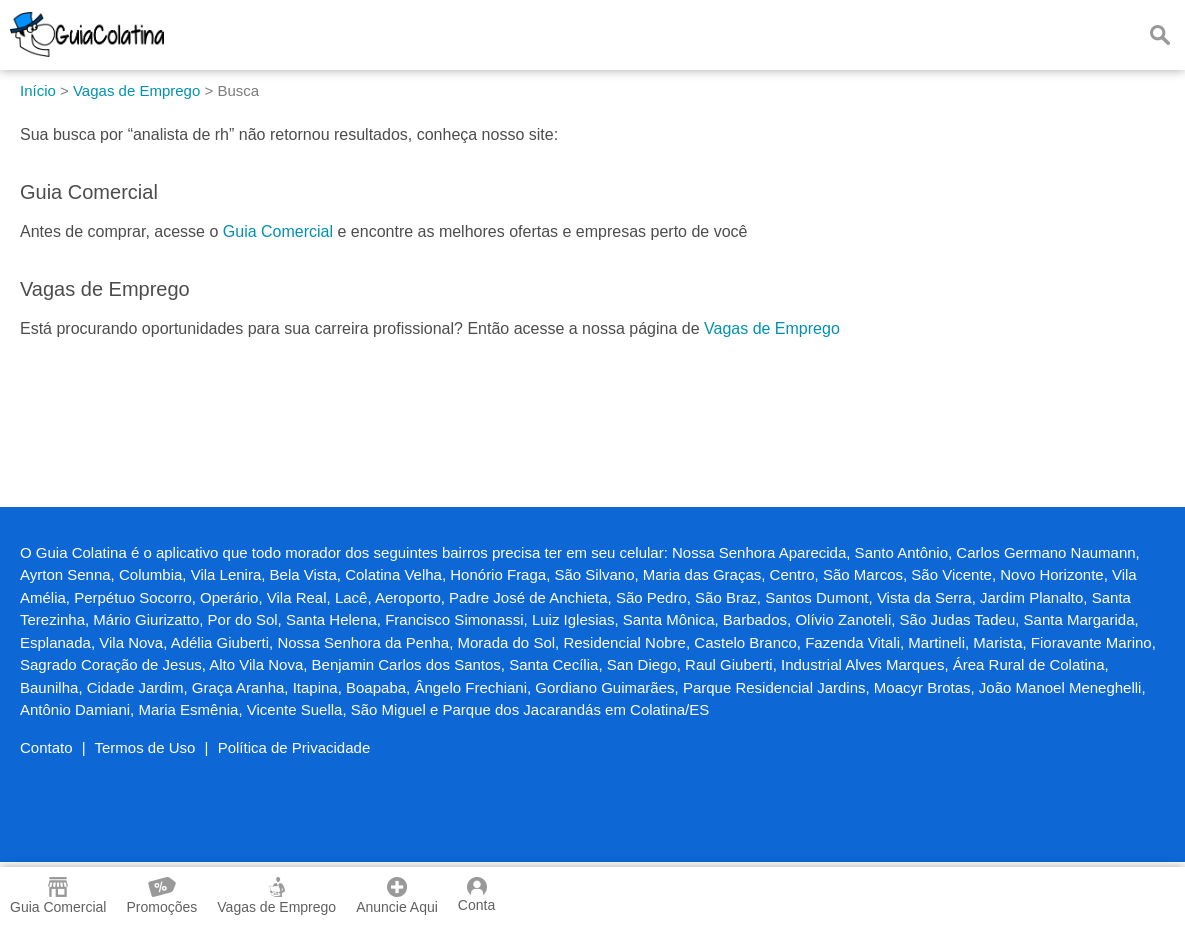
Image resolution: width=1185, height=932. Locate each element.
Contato (46, 747)
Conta (476, 895)
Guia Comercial (278, 231)
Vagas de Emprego (772, 328)
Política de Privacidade (294, 747)
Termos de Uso (145, 747)
